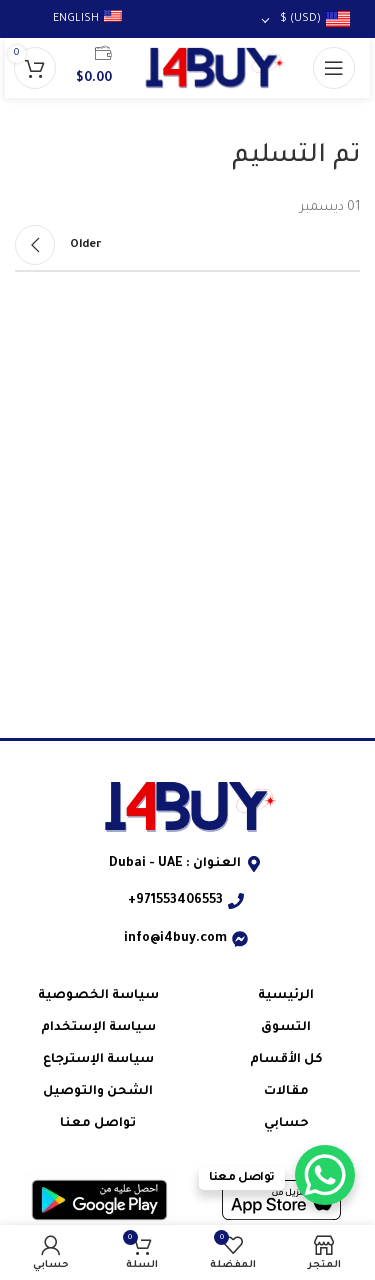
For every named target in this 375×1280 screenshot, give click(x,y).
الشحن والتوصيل (98, 1092)
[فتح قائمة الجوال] (334, 68)
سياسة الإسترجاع (98, 1060)
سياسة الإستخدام (98, 1028)
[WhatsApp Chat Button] (325, 1175)
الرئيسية (286, 996)
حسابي (286, 1124)
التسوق (286, 1028)
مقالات (286, 1092)
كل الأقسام (286, 1060)
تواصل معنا (98, 1124)
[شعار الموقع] (212, 69)
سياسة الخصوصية (98, 996)
